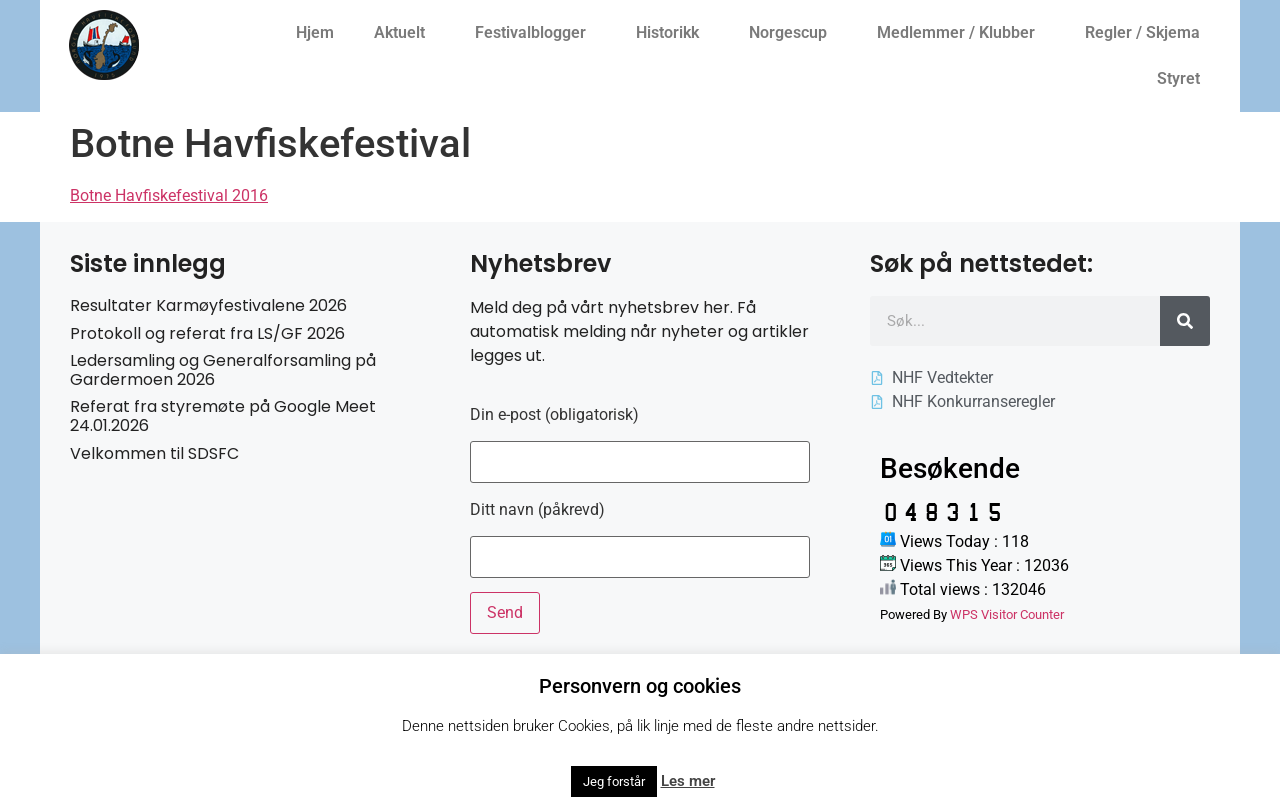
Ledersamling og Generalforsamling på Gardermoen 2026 (223, 370)
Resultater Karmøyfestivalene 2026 (208, 305)
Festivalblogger (535, 33)
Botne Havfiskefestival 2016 (169, 195)
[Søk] (1185, 321)
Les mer (688, 781)
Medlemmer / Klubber (961, 33)
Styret (1183, 79)
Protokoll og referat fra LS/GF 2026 (207, 333)
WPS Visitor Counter (1007, 614)
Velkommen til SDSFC (154, 453)
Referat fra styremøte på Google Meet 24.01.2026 (223, 416)
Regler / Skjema (1147, 33)
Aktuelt (404, 33)
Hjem (315, 32)
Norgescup (793, 33)
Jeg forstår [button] (614, 781)
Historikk (672, 33)
